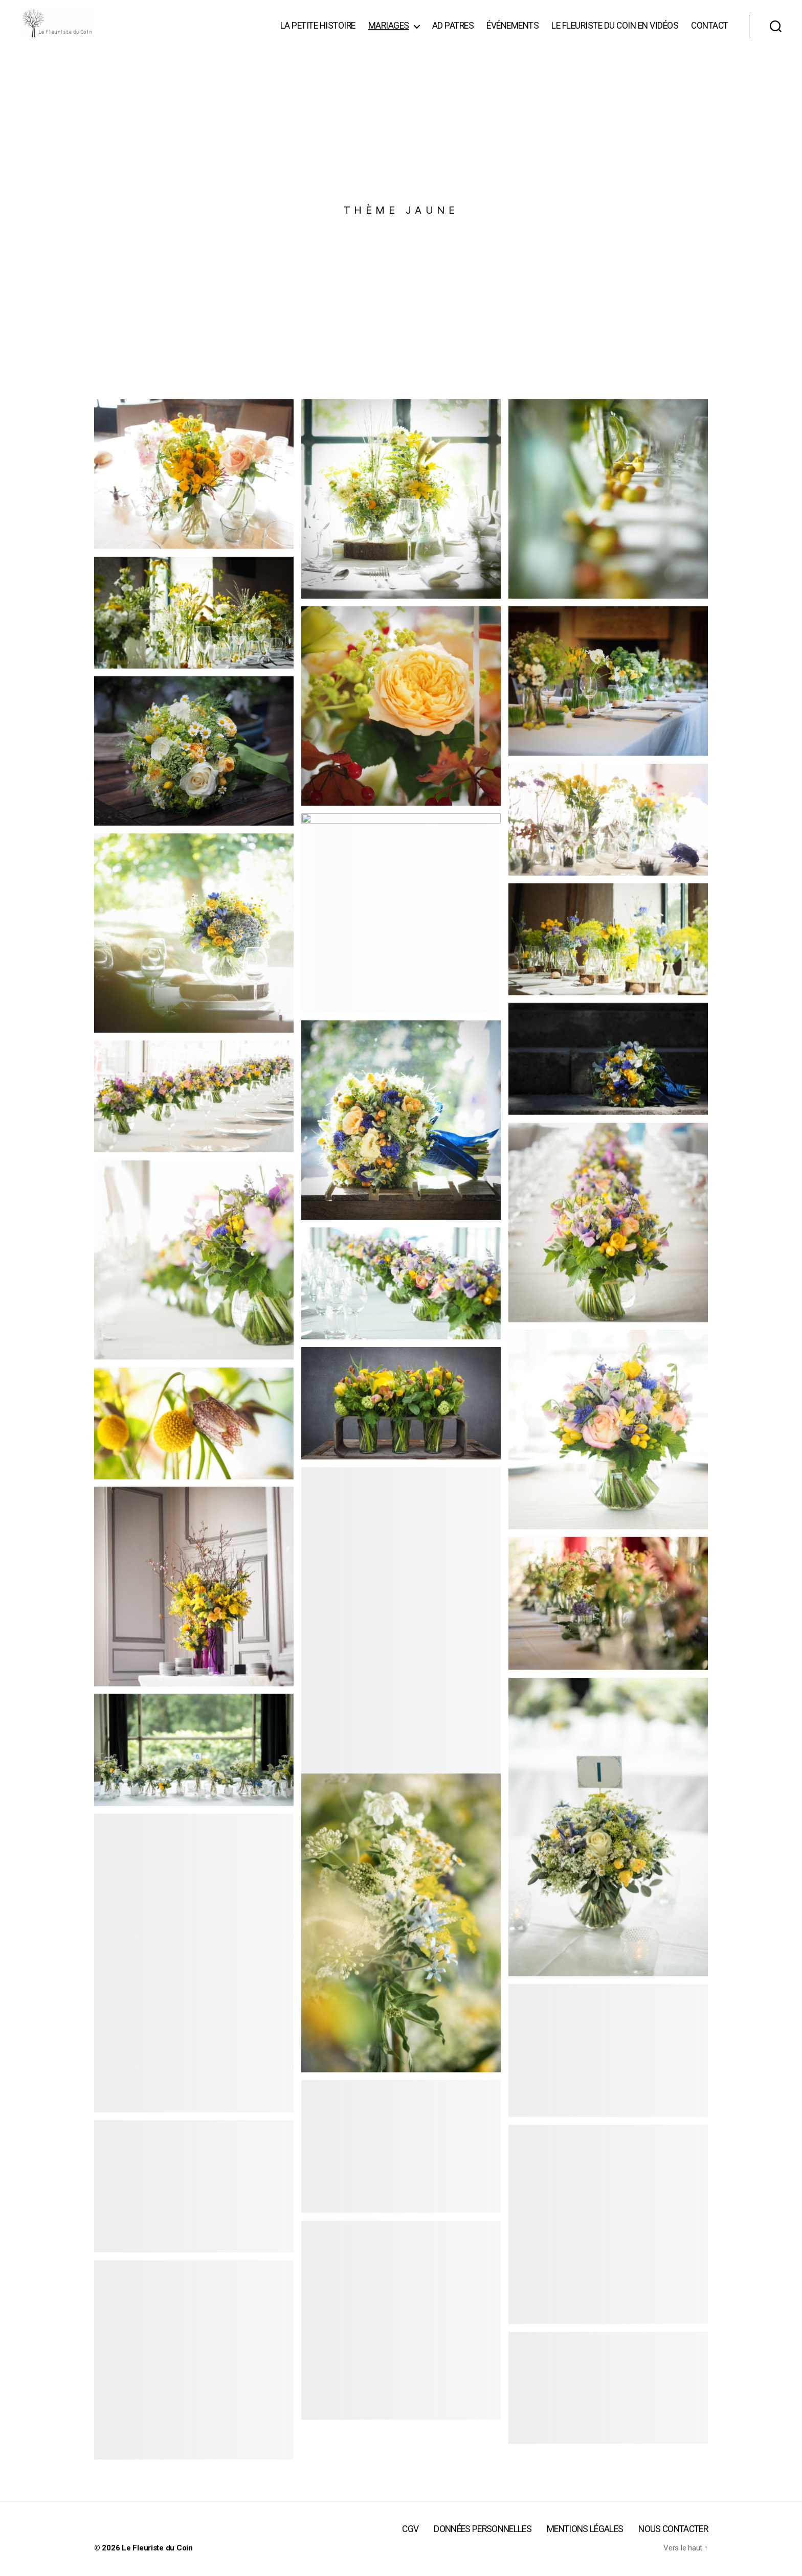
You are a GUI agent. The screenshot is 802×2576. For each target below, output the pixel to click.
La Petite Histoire (317, 33)
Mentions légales (585, 2544)
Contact (709, 33)
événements (512, 33)
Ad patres (453, 33)
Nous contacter (673, 2544)
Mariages (388, 33)
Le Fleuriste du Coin (157, 2563)
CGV (410, 2544)
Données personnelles (482, 2544)
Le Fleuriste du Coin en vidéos (614, 33)
